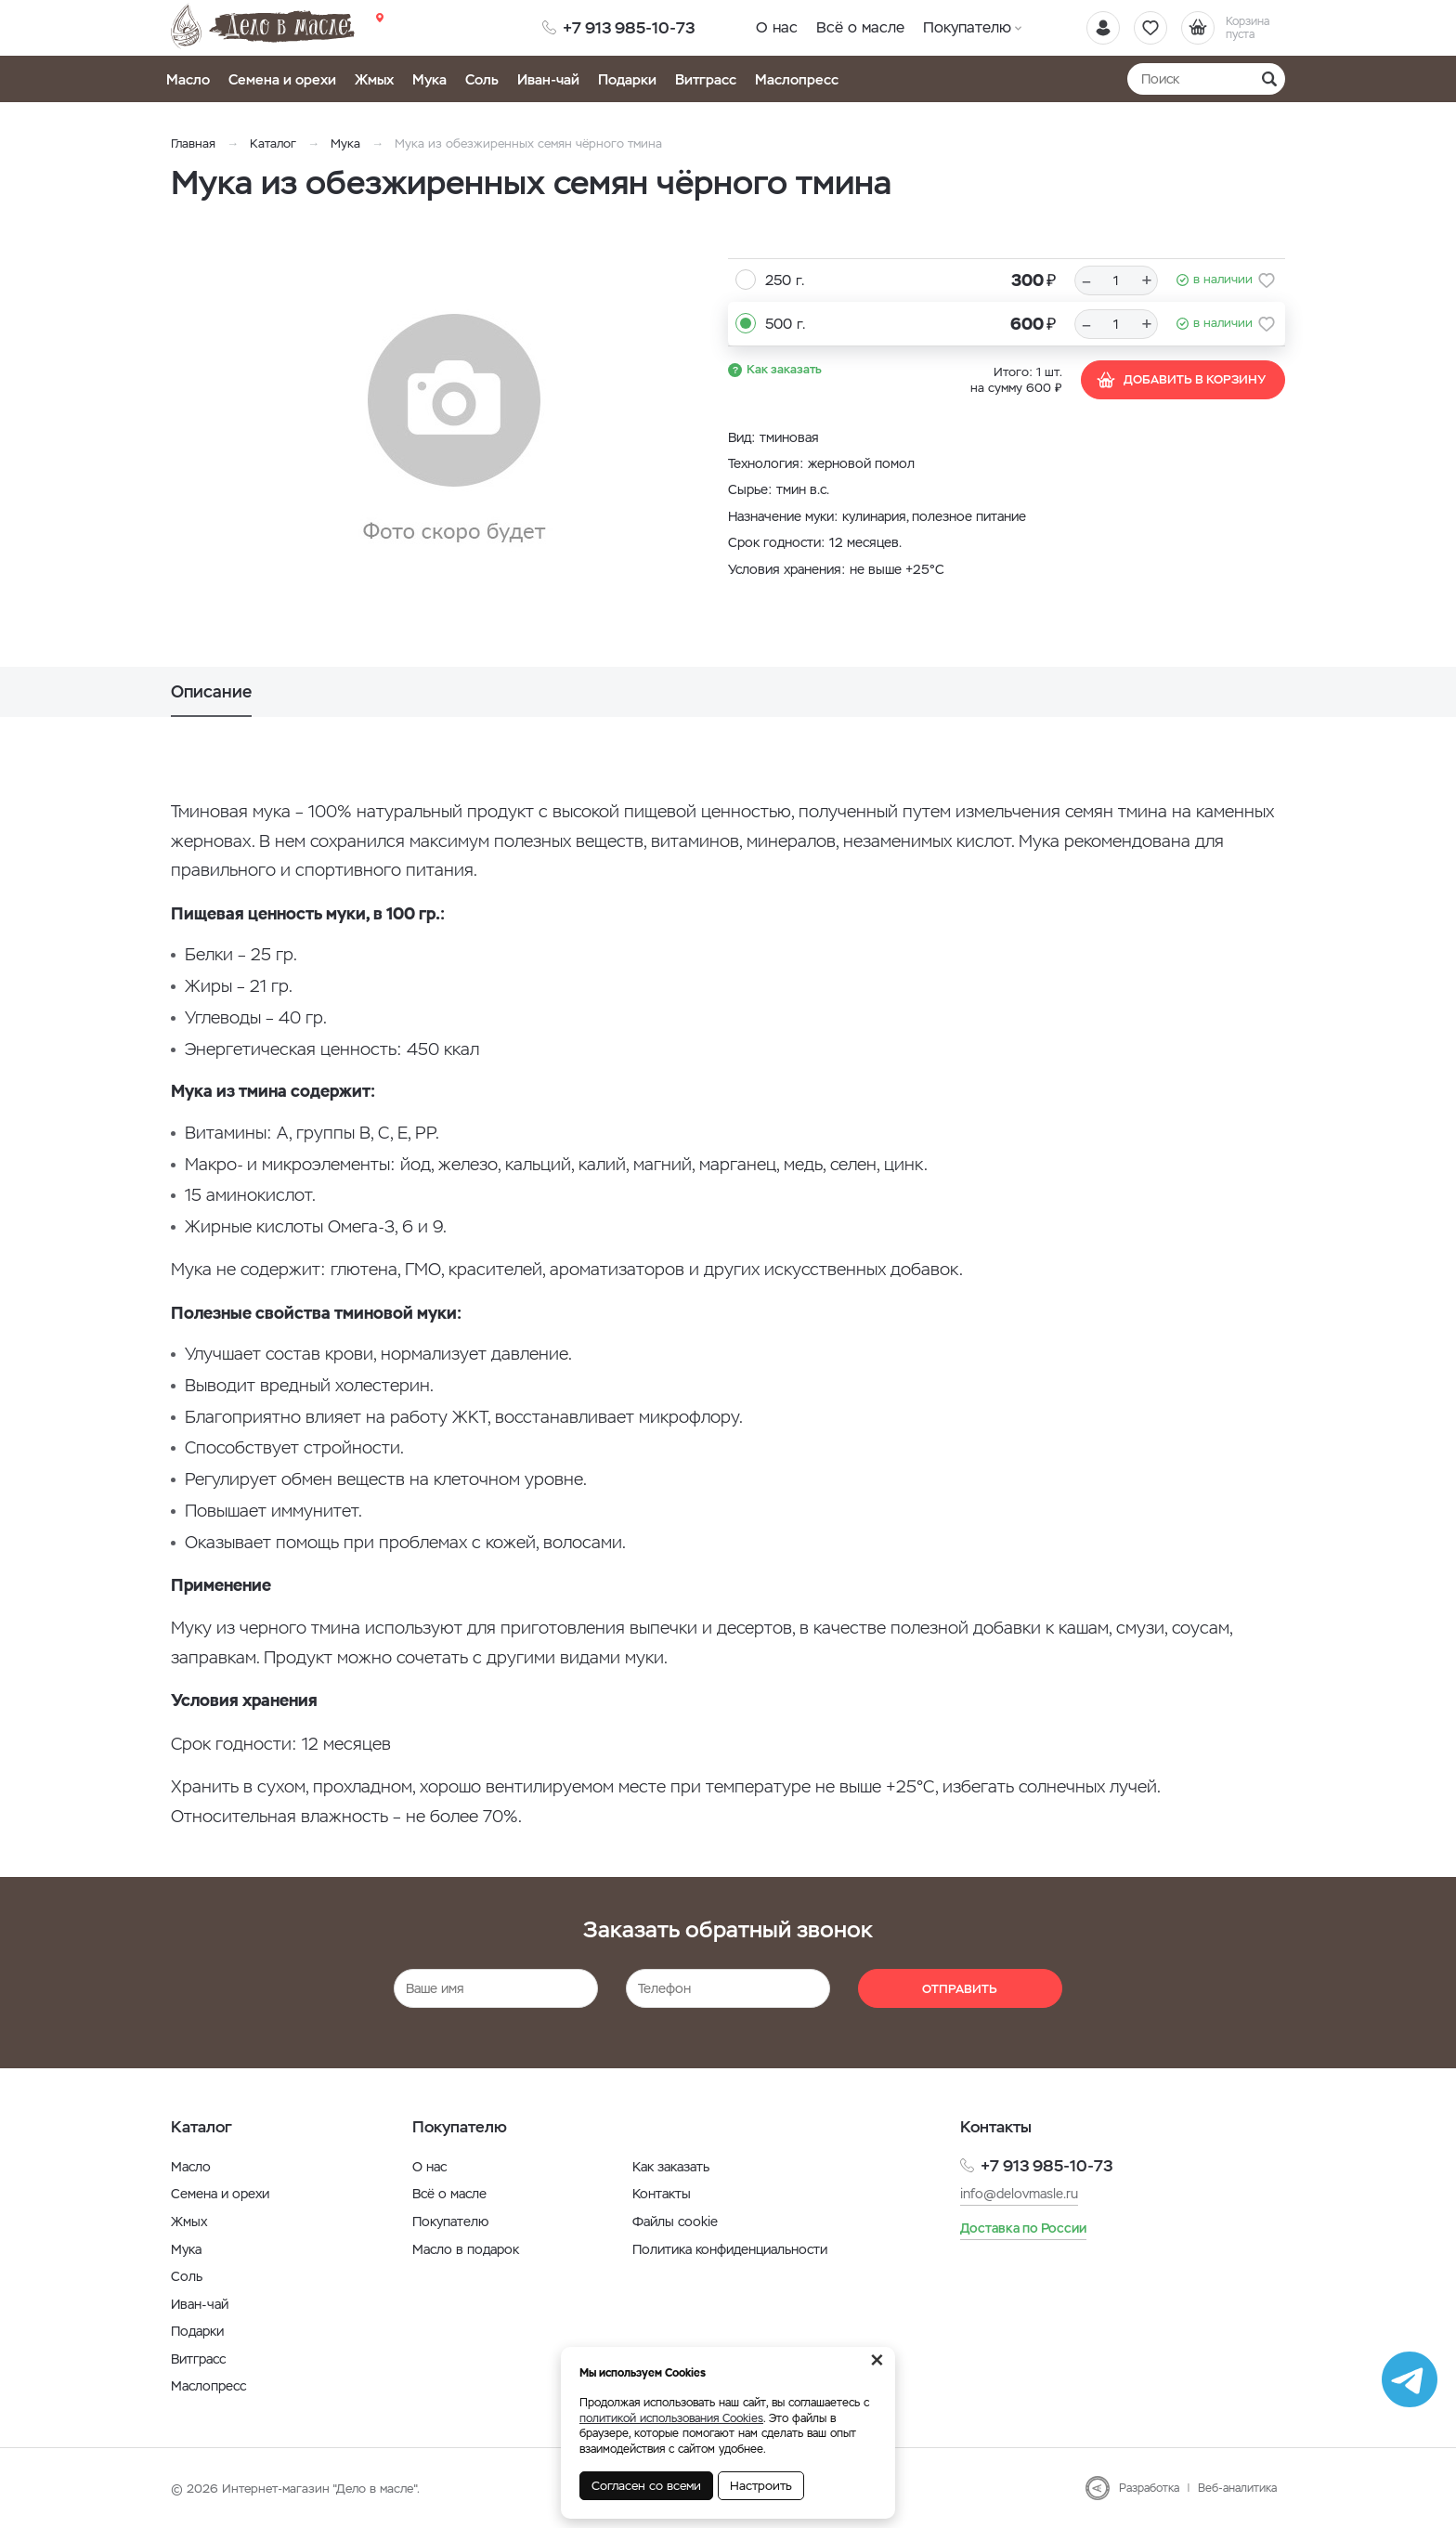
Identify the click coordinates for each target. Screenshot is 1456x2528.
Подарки (627, 79)
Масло (188, 79)
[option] (454, 430)
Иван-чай (548, 79)
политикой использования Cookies (671, 2418)
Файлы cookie (675, 2221)
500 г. (785, 323)
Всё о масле (860, 27)
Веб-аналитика (1237, 2488)
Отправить (959, 1989)
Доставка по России (1023, 2228)
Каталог (273, 143)
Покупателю (967, 27)
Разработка (1149, 2488)
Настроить (761, 2486)
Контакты (661, 2193)
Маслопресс (796, 79)
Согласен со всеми (646, 2486)
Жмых (374, 79)
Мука (429, 79)
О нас (777, 27)
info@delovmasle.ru (1019, 2193)
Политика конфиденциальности (729, 2249)
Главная (193, 143)
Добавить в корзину (1181, 380)
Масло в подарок (465, 2249)
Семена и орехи (282, 79)
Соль (482, 79)
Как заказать (784, 369)
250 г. (784, 280)
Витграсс (705, 79)
